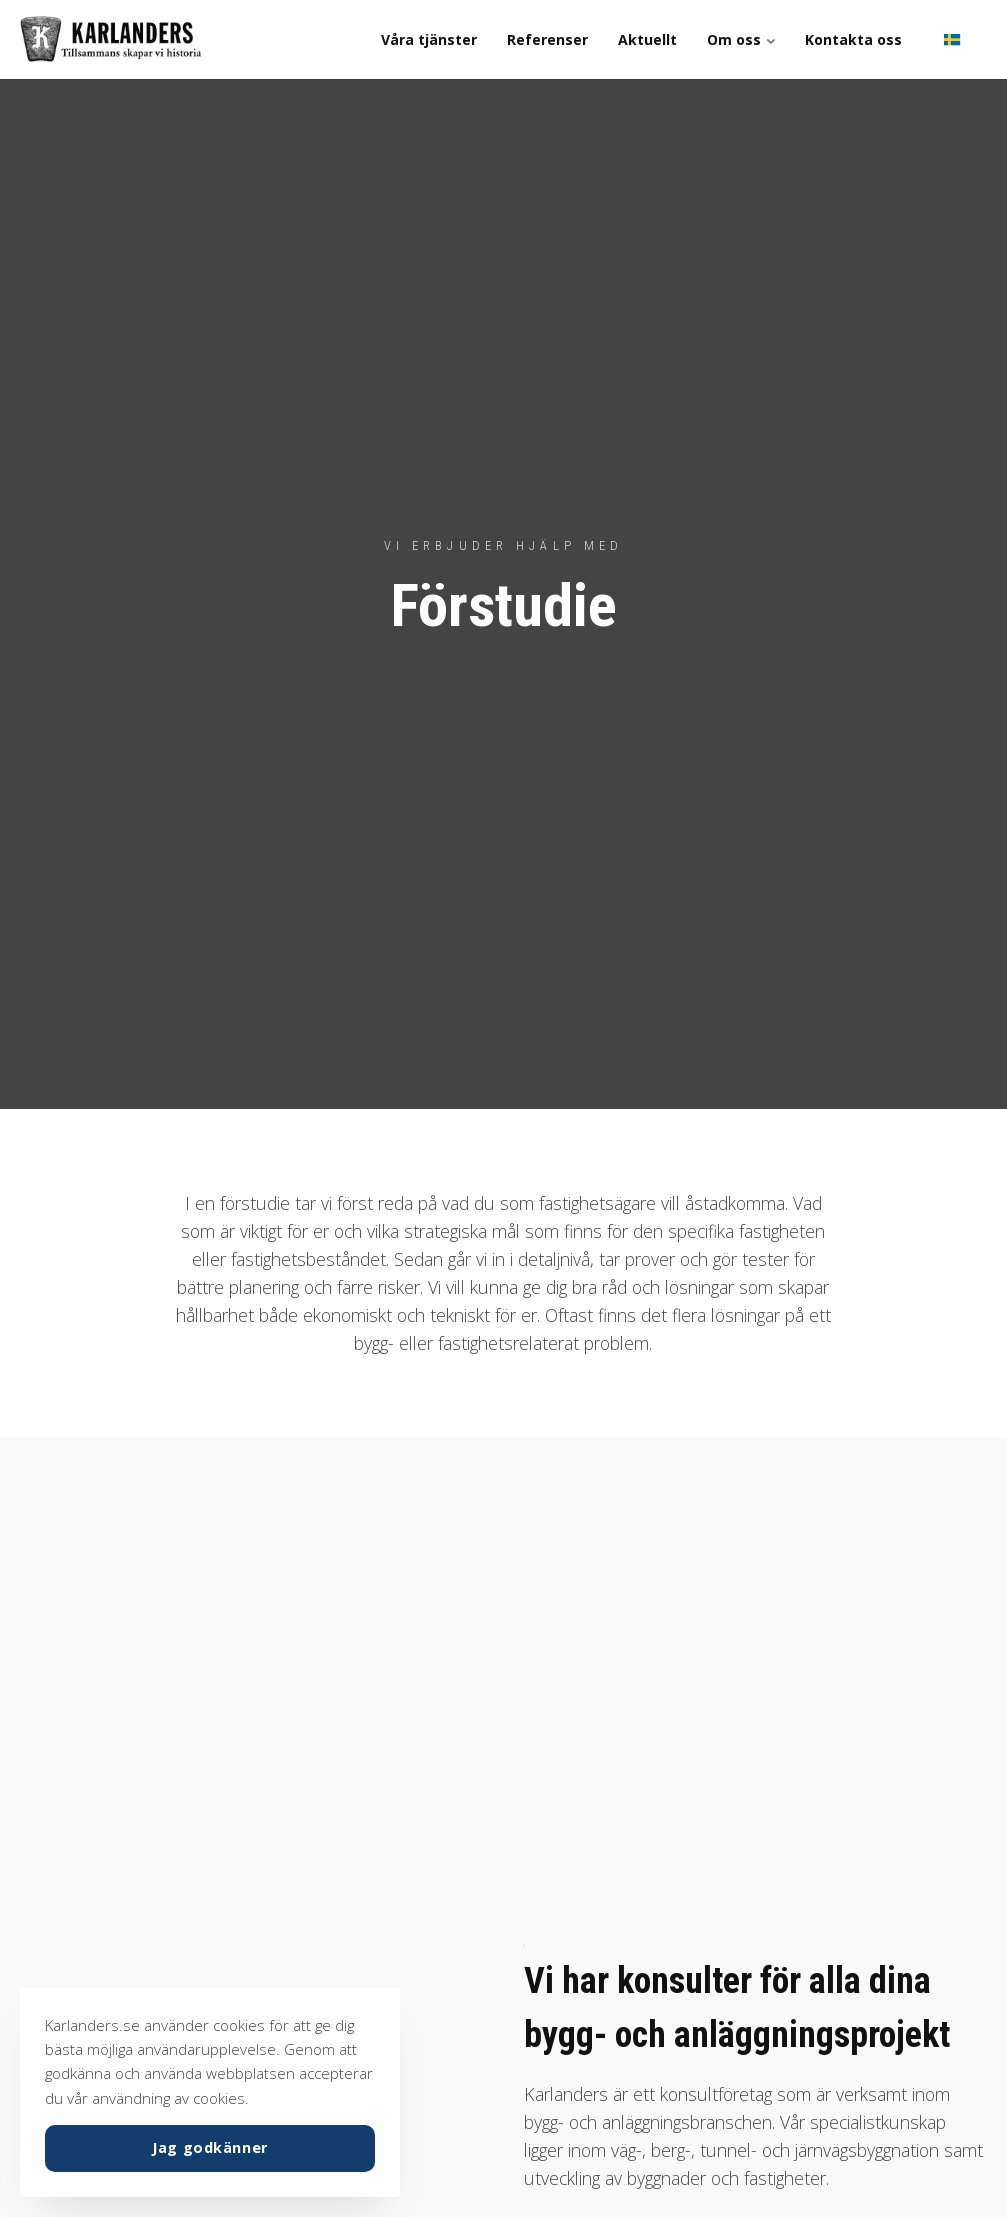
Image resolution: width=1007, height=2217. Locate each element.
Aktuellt (647, 39)
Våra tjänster (429, 39)
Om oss (741, 39)
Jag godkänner (210, 2147)
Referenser (547, 39)
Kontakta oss (853, 39)
